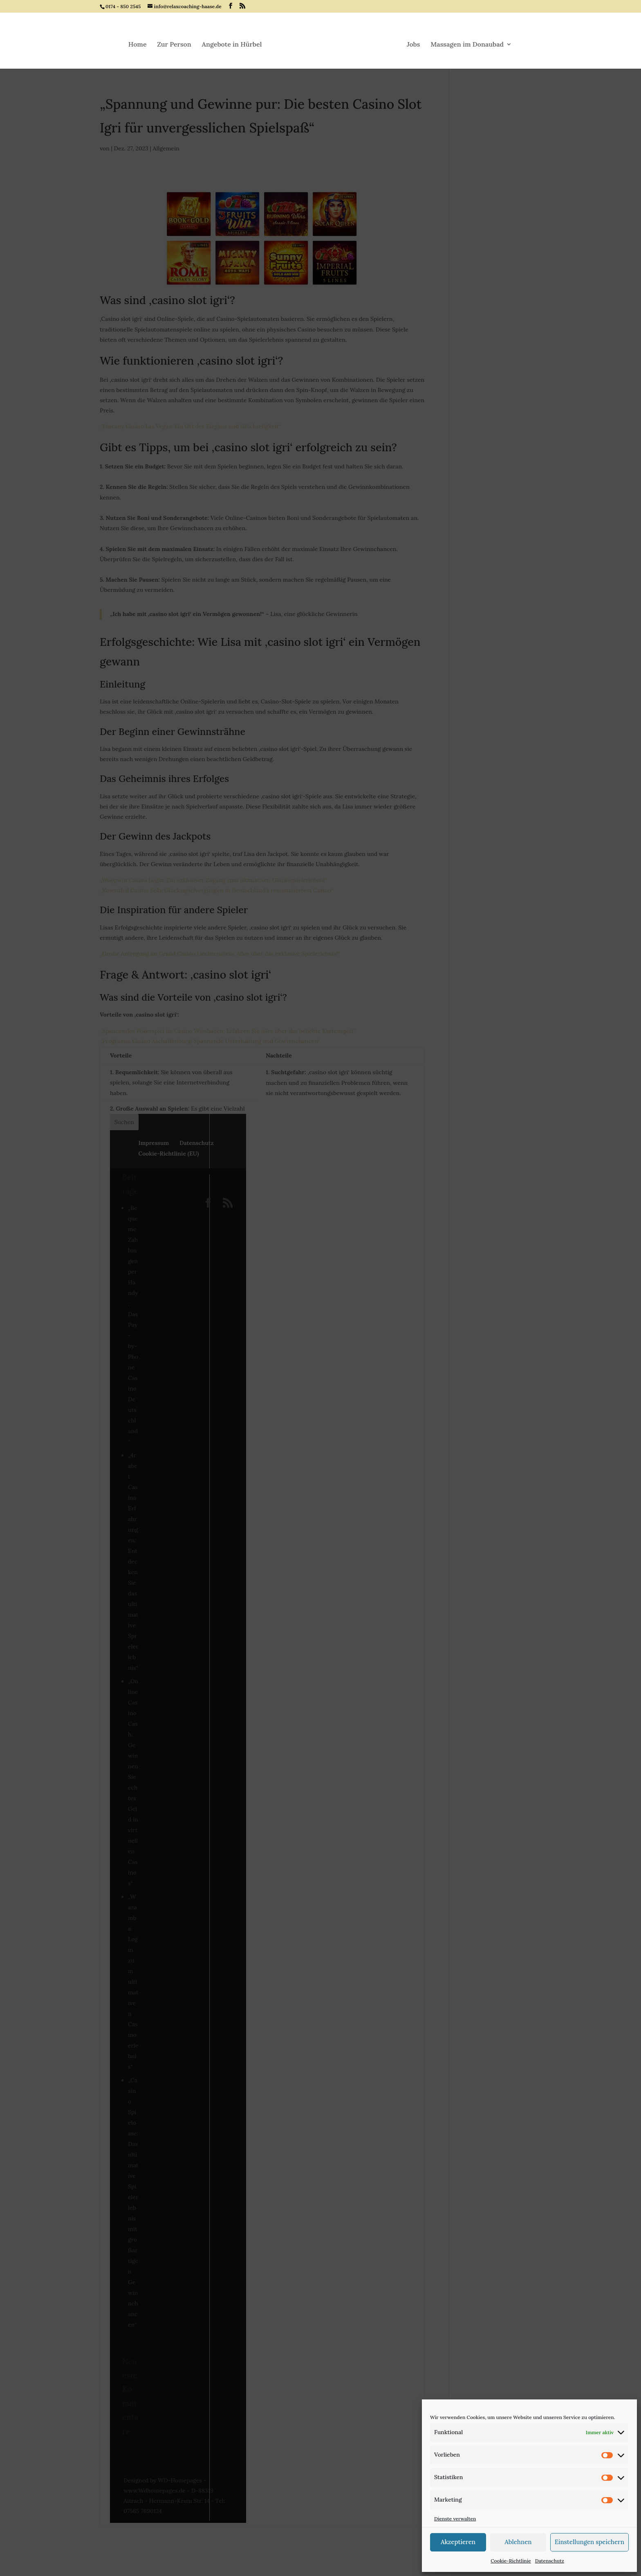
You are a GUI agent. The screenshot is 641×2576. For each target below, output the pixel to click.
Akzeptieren (458, 2542)
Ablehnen (517, 2542)
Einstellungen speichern (589, 2542)
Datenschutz (549, 2561)
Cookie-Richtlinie (511, 2561)
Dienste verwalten (455, 2519)
